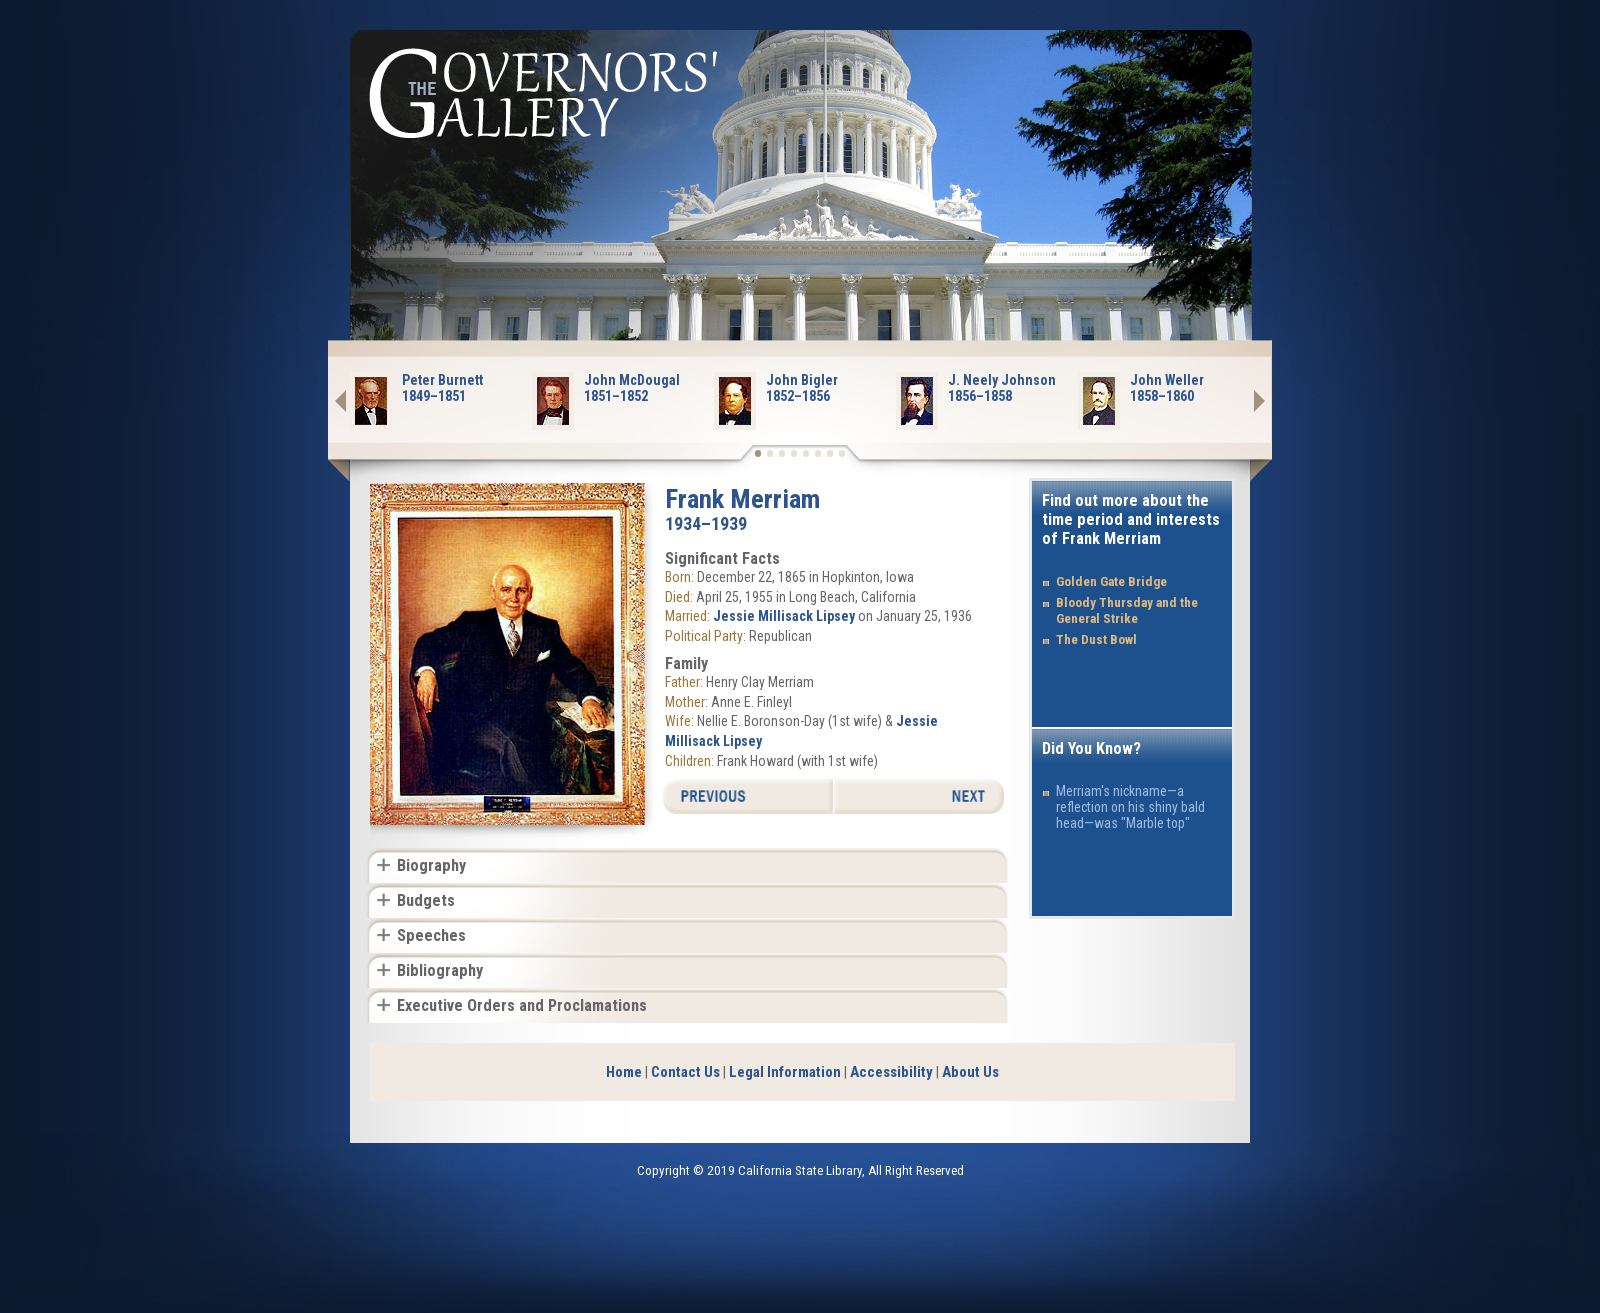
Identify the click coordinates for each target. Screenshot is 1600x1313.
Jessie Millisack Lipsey (784, 616)
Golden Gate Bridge (1111, 581)
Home (624, 1072)
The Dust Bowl (1096, 639)
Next (1249, 401)
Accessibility (891, 1072)
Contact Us (685, 1072)
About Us (970, 1072)
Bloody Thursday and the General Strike (1127, 610)
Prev (351, 401)
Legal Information (785, 1072)
